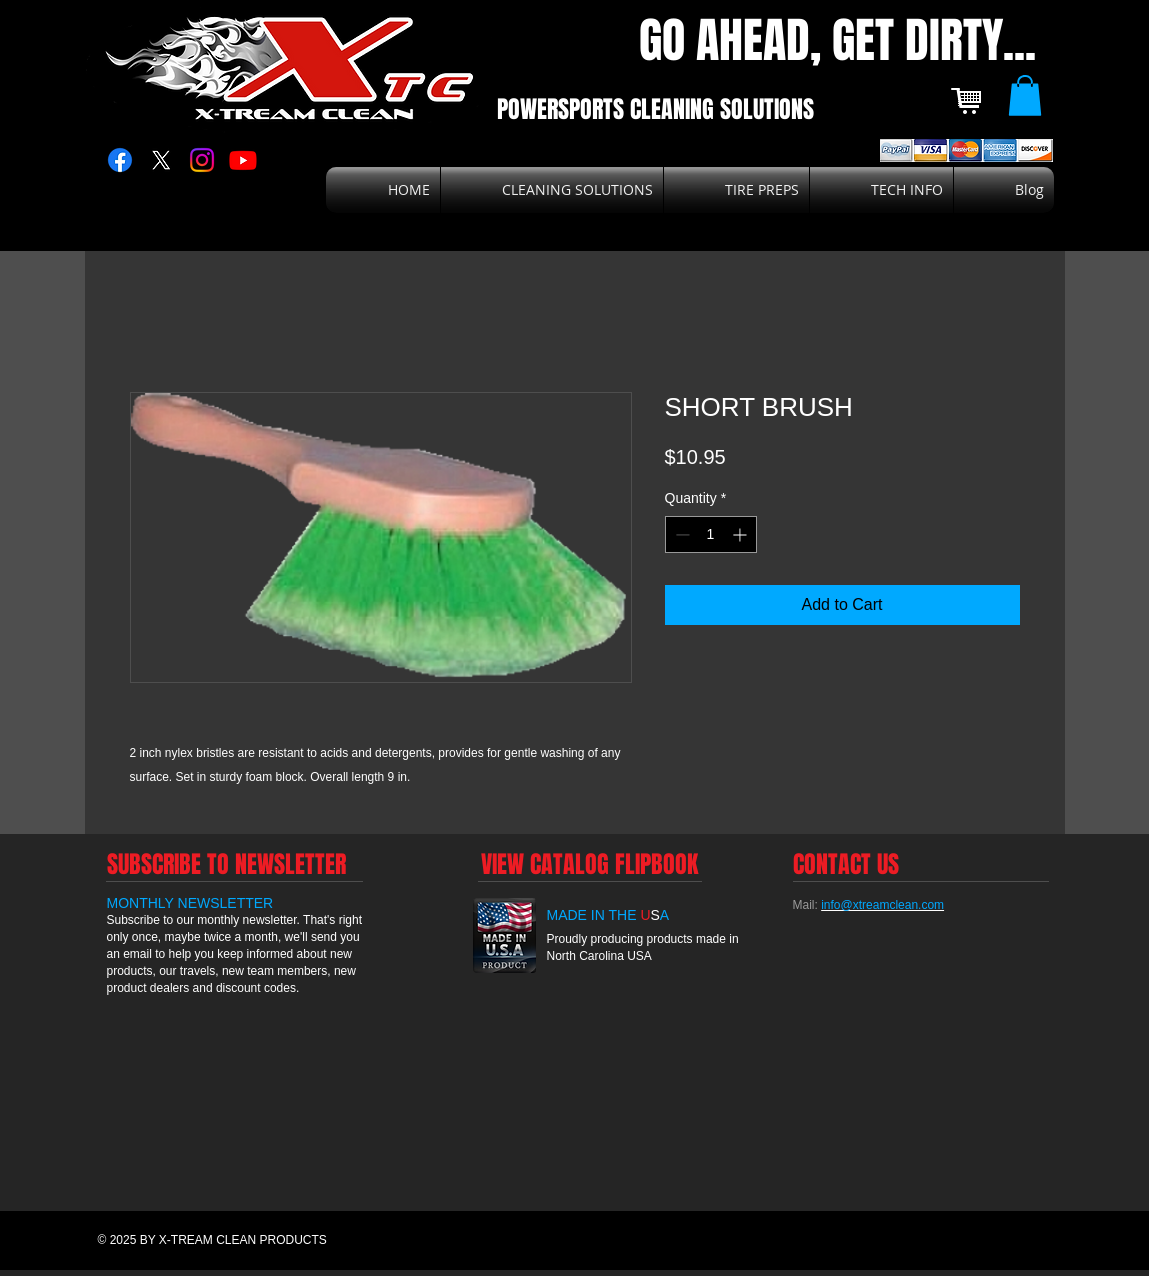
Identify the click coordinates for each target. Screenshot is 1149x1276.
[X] (161, 160)
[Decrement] (680, 534)
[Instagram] (202, 160)
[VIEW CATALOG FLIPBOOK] (590, 864)
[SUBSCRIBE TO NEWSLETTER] (227, 864)
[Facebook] (120, 160)
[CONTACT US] (846, 864)
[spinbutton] (711, 534)
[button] (1025, 95)
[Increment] (741, 534)
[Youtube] (243, 160)
